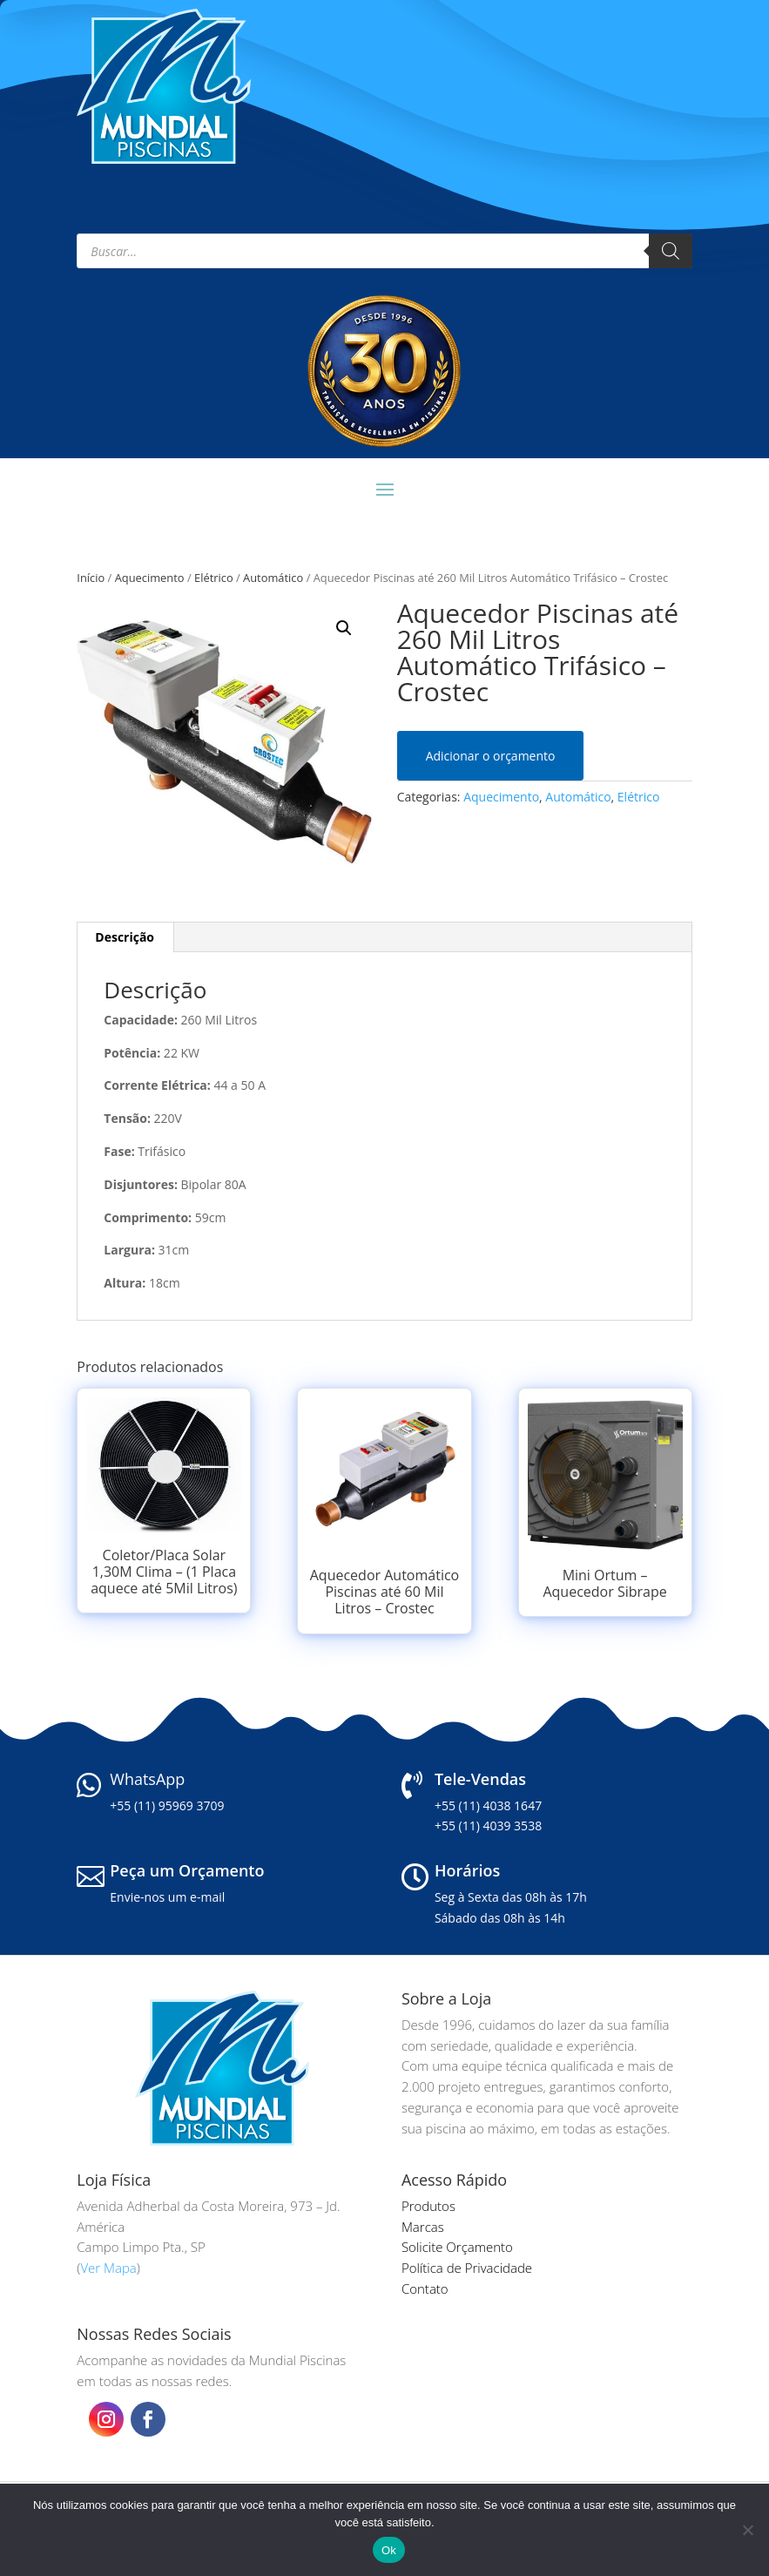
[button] (344, 628)
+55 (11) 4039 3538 (488, 1825)
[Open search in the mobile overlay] (384, 250)
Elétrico (213, 577)
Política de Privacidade (466, 2267)
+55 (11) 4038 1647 (488, 1805)
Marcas (422, 2226)
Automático (273, 577)
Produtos (428, 2205)
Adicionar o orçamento (491, 755)
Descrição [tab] (124, 937)
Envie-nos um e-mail (167, 1897)
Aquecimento (150, 577)
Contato (425, 2288)
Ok (388, 2550)
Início (91, 577)
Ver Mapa (108, 2267)
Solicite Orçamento (457, 2246)
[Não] (747, 2530)
